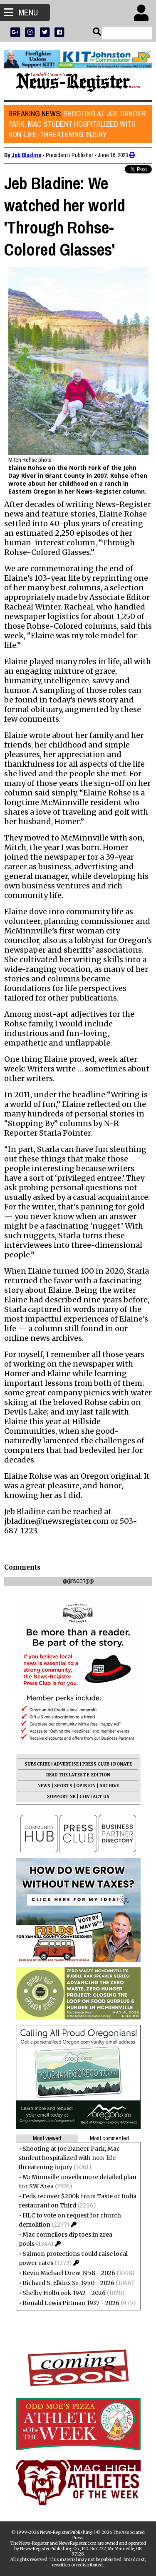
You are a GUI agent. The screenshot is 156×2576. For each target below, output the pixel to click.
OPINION (86, 1785)
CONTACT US (94, 1796)
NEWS (43, 1785)
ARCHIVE (109, 1785)
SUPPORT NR (61, 1796)
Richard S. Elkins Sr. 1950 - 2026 (68, 2283)
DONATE (122, 1764)
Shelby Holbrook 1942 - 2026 (64, 2293)
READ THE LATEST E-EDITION (78, 1775)
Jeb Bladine (26, 155)
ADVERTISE (66, 1764)
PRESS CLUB (95, 1764)
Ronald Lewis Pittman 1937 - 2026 (70, 2303)
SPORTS (63, 1785)
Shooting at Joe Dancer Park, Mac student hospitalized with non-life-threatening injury (77, 124)
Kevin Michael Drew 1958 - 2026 (68, 2273)
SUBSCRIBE (37, 1764)
